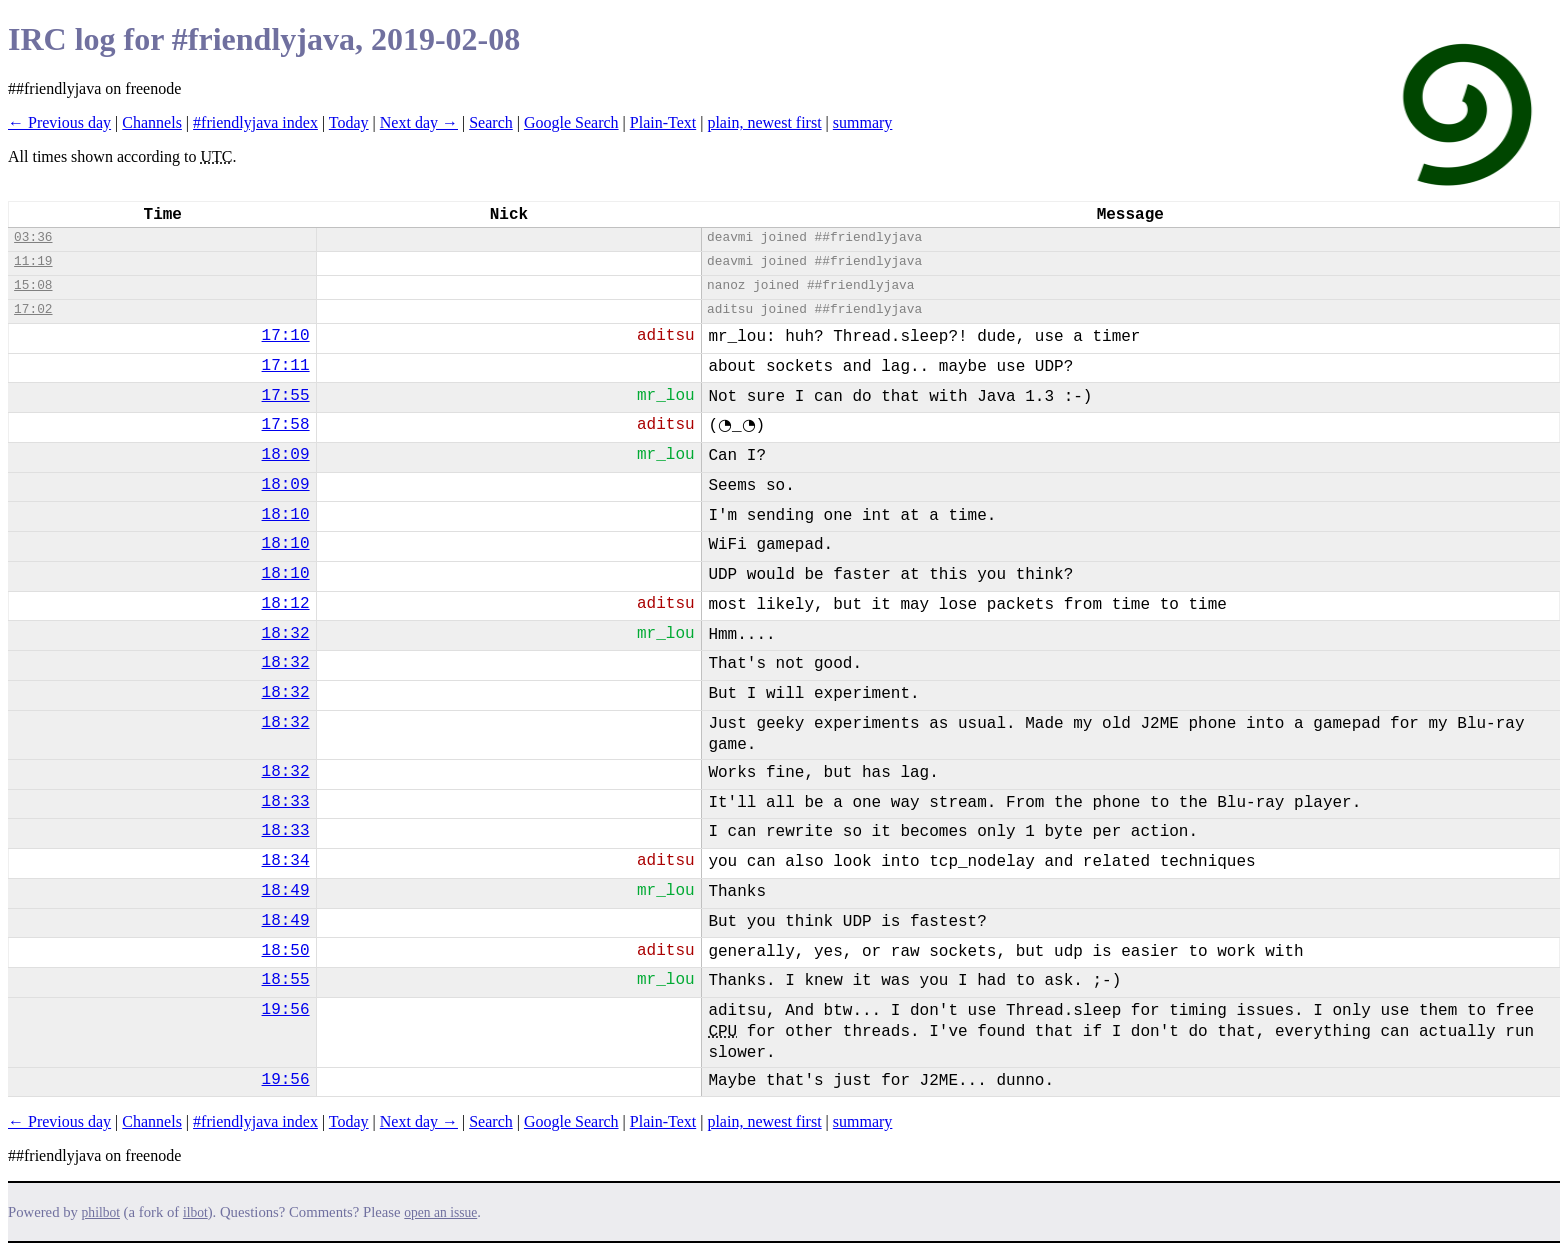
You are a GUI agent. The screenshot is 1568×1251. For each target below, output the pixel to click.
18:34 (286, 861)
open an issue (440, 1212)
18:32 (286, 634)
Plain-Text (663, 122)
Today (349, 122)
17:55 (286, 396)
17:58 (286, 425)
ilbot (195, 1212)
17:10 (286, 336)
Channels (152, 122)
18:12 (286, 604)
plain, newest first (764, 122)
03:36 (33, 237)
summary (863, 122)
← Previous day (59, 122)
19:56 (286, 1010)
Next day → (419, 122)
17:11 (286, 366)
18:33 (286, 802)
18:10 (286, 515)
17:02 (33, 309)
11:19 (33, 261)
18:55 (286, 980)
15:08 (33, 285)
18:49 (286, 891)
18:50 (286, 951)
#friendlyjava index (255, 122)
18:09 (286, 455)
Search (491, 122)
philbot (101, 1212)
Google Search (571, 122)
